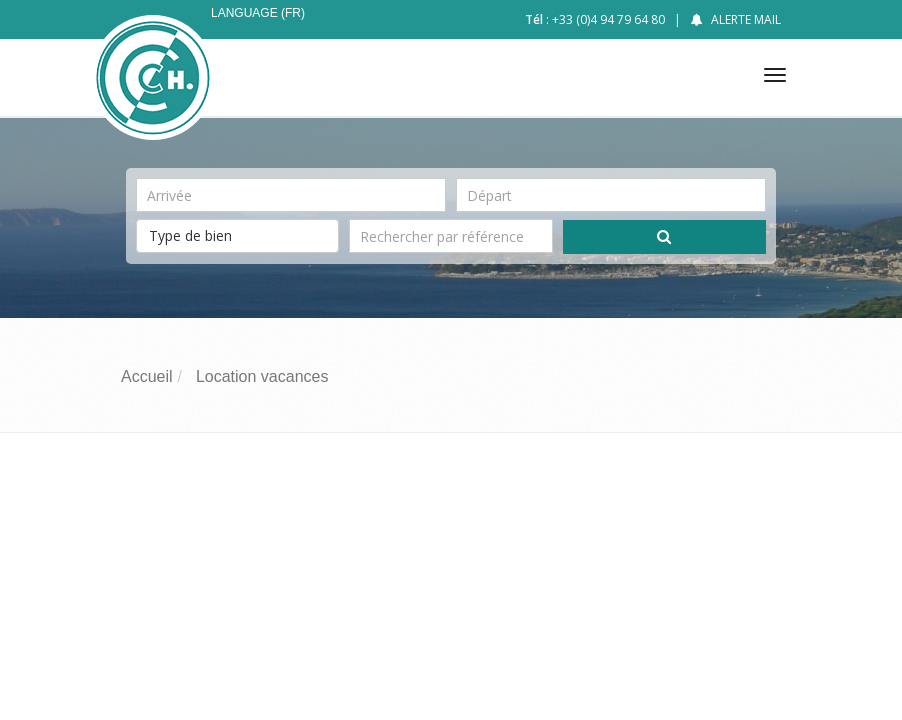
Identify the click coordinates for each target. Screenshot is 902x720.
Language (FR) (258, 13)
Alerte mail (746, 19)
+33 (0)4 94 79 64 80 (608, 19)
